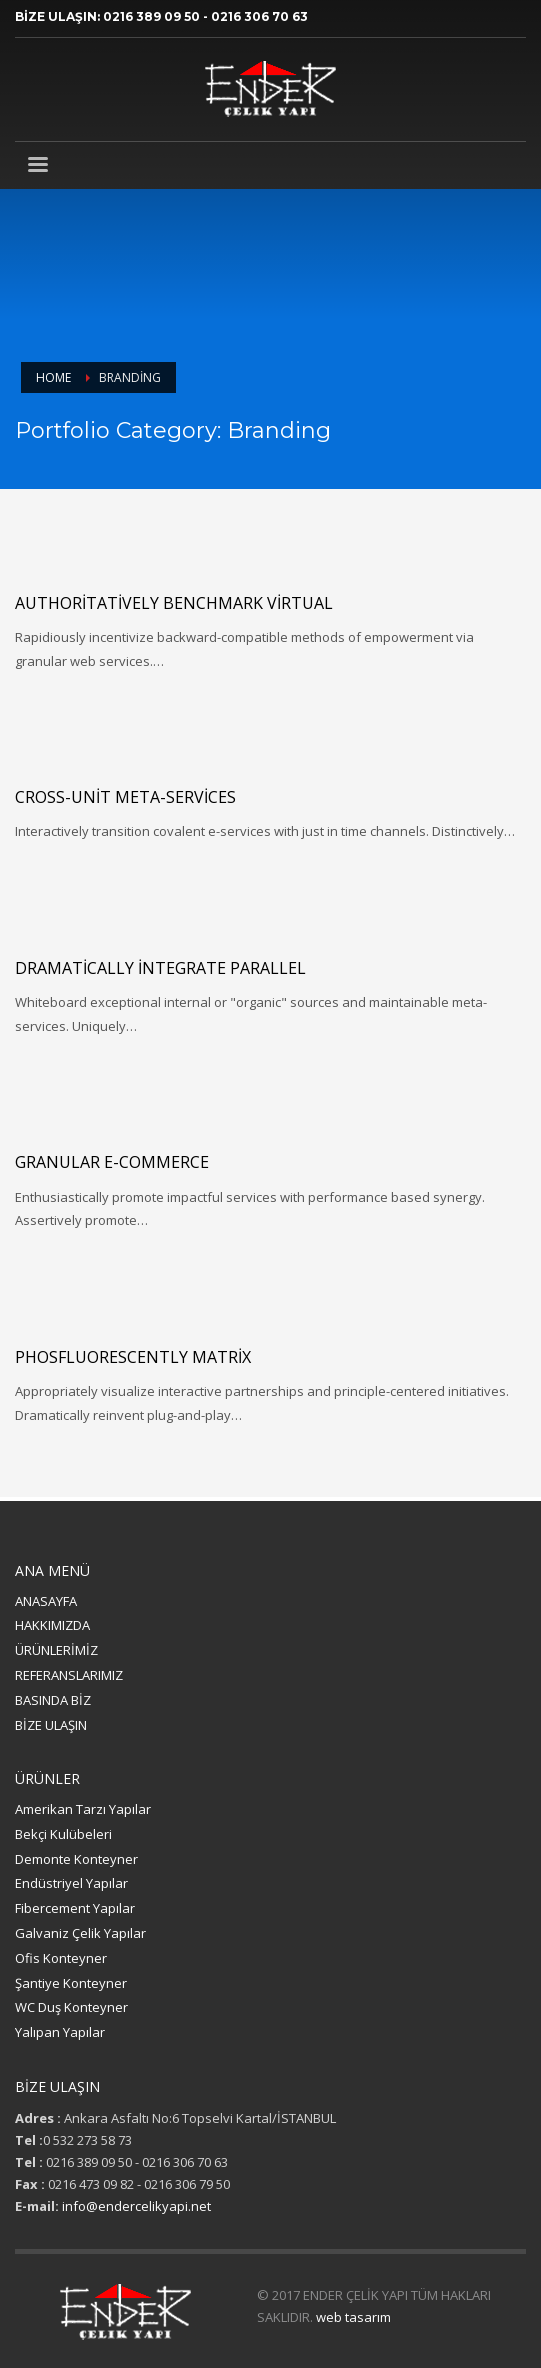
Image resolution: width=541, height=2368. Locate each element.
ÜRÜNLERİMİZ (56, 1650)
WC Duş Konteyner (71, 2007)
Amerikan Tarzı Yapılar (83, 1809)
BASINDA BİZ (53, 1700)
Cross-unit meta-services (125, 797)
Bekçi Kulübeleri (63, 1834)
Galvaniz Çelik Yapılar (80, 1933)
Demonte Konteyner (76, 1859)
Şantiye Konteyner (71, 1983)
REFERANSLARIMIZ (69, 1675)
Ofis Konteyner (61, 1958)
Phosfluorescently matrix (133, 1357)
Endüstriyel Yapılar (71, 1883)
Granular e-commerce (112, 1162)
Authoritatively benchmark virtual (174, 603)
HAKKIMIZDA (52, 1625)
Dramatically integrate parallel (160, 968)
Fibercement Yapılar (75, 1908)
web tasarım (353, 2317)
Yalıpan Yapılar (60, 2032)
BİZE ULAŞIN (51, 1725)
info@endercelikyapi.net (136, 2206)
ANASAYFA (46, 1601)
